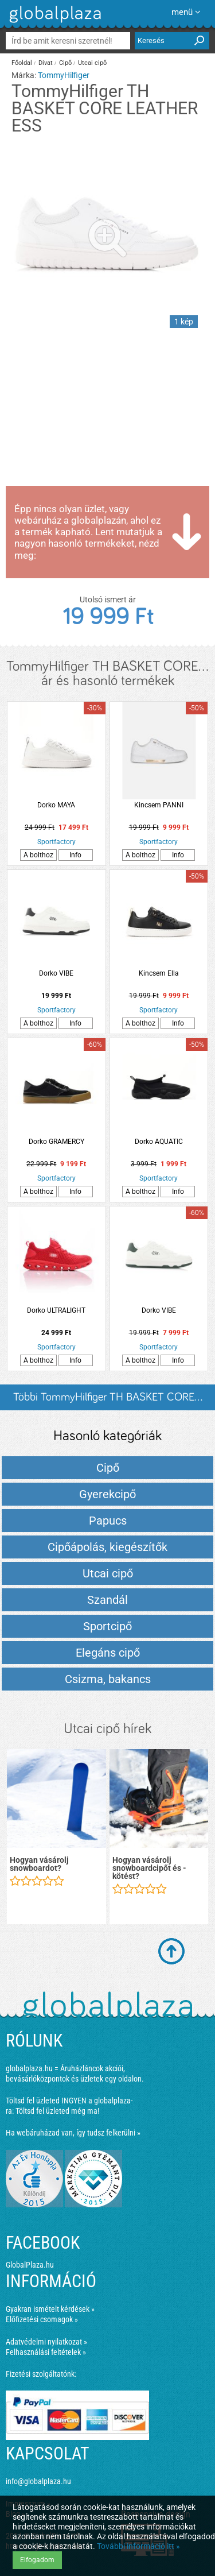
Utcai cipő (92, 63)
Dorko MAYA (56, 805)
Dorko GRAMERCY (56, 1142)
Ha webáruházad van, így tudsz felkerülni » (73, 2132)
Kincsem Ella (159, 973)
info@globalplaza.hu (38, 2481)
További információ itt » (138, 2546)
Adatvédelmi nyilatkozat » (46, 2341)
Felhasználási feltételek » (46, 2352)
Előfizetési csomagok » (42, 2319)
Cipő (65, 63)
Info (75, 855)
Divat (45, 63)
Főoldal (21, 63)
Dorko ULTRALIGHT (56, 1310)
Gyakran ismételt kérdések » (50, 2309)
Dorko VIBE (56, 973)
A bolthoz (38, 855)
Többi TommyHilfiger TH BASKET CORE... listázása (107, 1400)
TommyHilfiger (63, 75)
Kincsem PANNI (158, 805)
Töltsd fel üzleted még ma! (57, 2110)
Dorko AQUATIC (159, 1142)
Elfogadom (37, 2560)
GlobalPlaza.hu (30, 2264)
